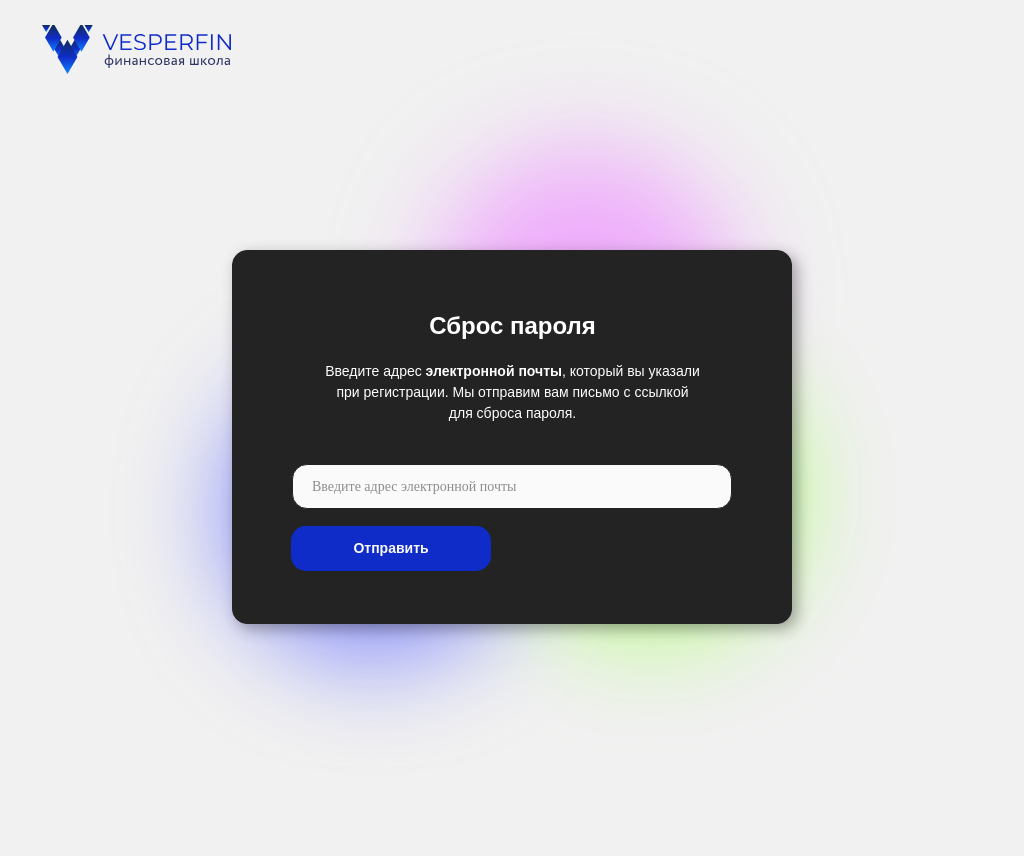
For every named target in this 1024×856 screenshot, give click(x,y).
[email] (512, 486)
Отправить (390, 548)
